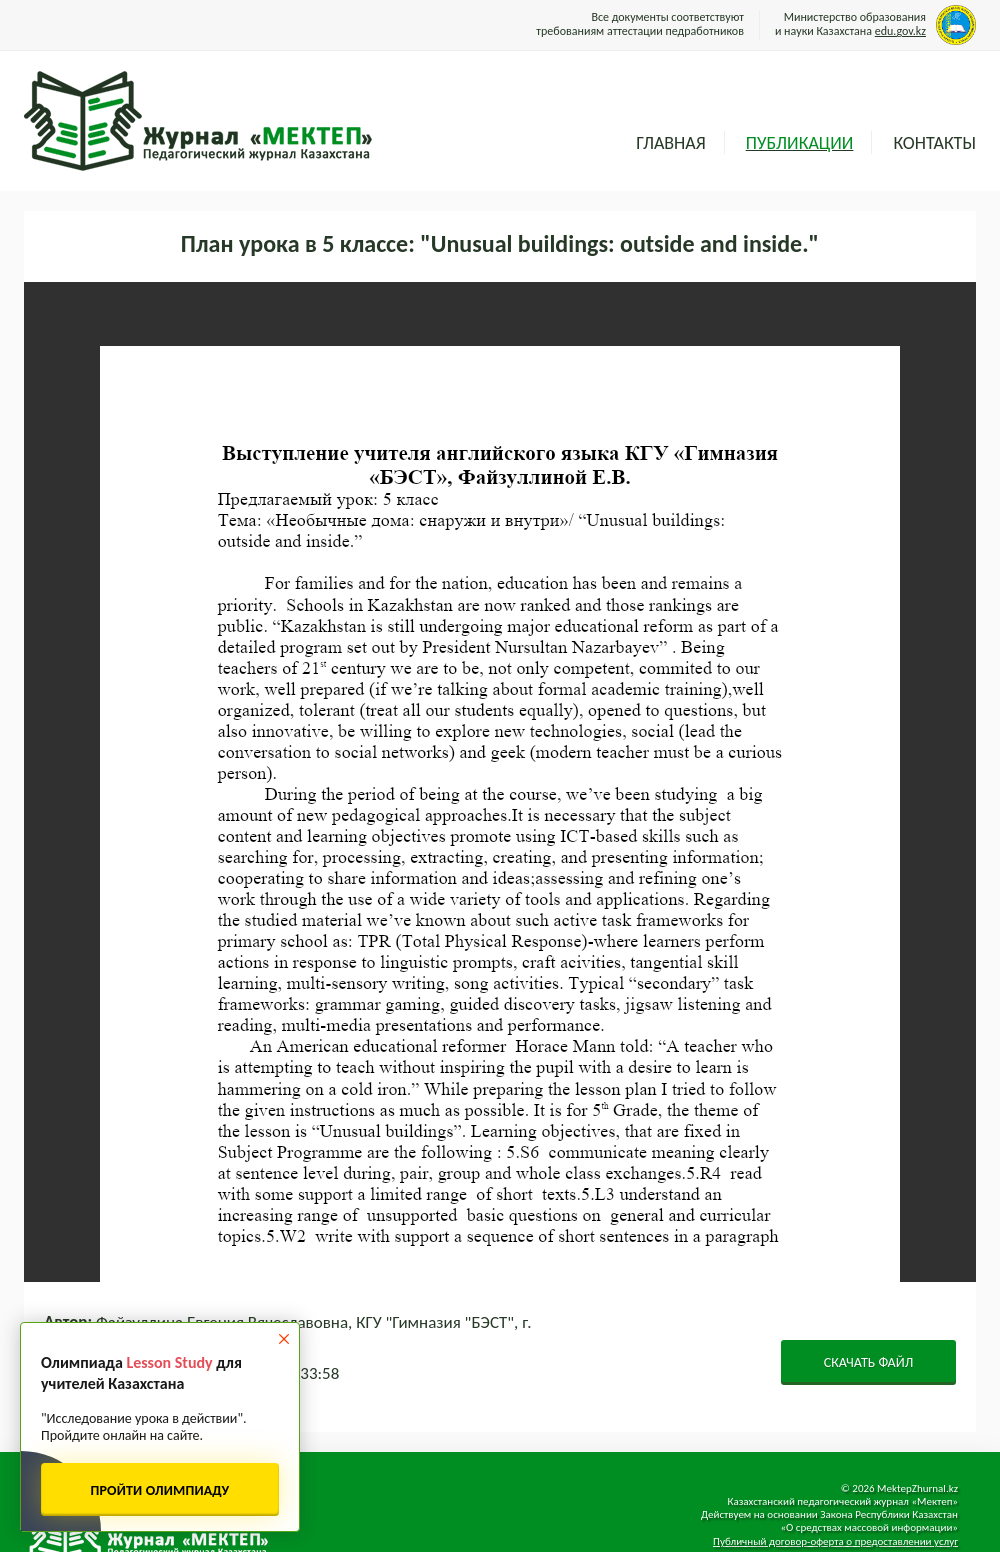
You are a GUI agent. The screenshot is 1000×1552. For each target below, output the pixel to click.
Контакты (934, 143)
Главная (670, 143)
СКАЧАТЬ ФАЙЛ (869, 1362)
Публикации (800, 143)
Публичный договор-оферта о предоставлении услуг (835, 1541)
